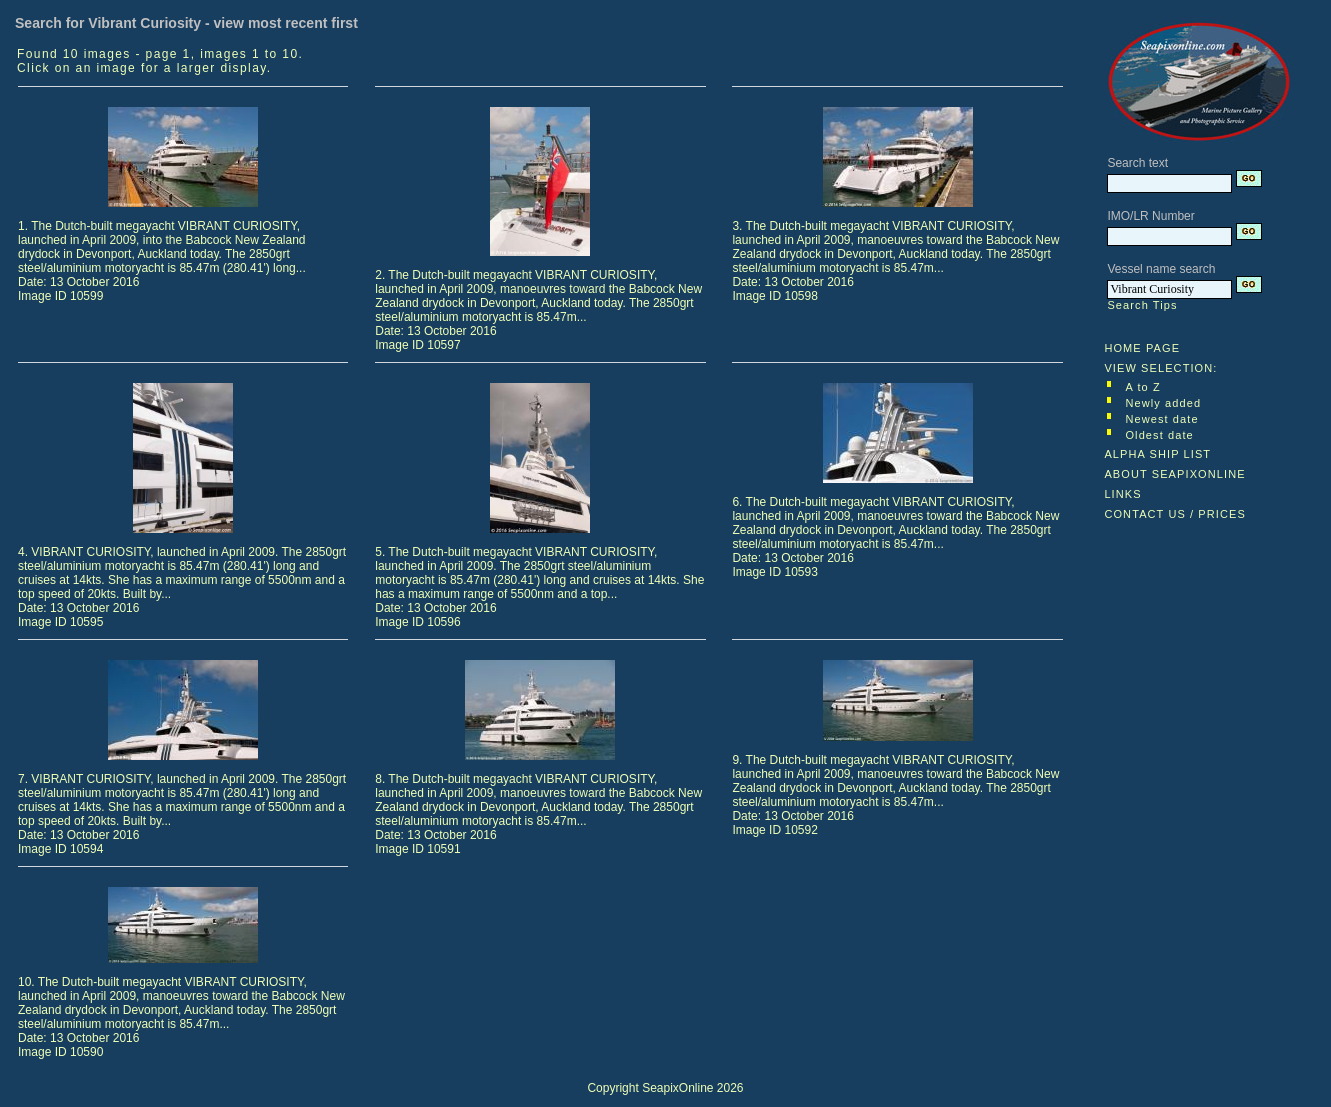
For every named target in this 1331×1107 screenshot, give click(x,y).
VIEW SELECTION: (1160, 368)
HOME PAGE (1142, 348)
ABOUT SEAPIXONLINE (1174, 474)
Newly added (1163, 403)
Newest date (1161, 419)
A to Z (1142, 387)
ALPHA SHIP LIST (1157, 454)
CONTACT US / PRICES (1175, 514)
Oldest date (1159, 435)
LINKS (1122, 494)
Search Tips (1142, 305)
